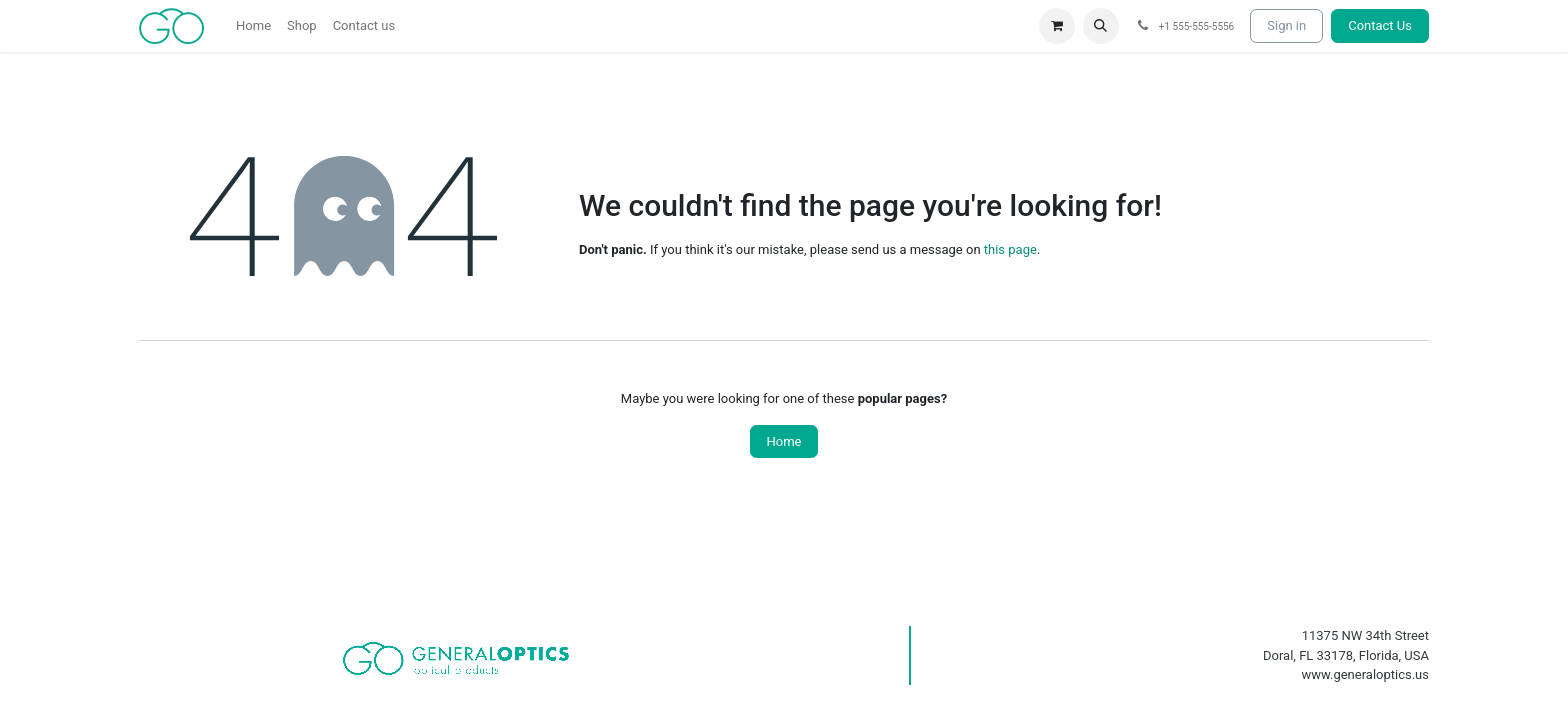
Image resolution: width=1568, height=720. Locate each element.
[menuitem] (253, 26)
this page (1010, 249)
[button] (1101, 26)
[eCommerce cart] (1057, 26)
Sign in (1286, 25)
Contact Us (1380, 25)
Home (784, 441)
